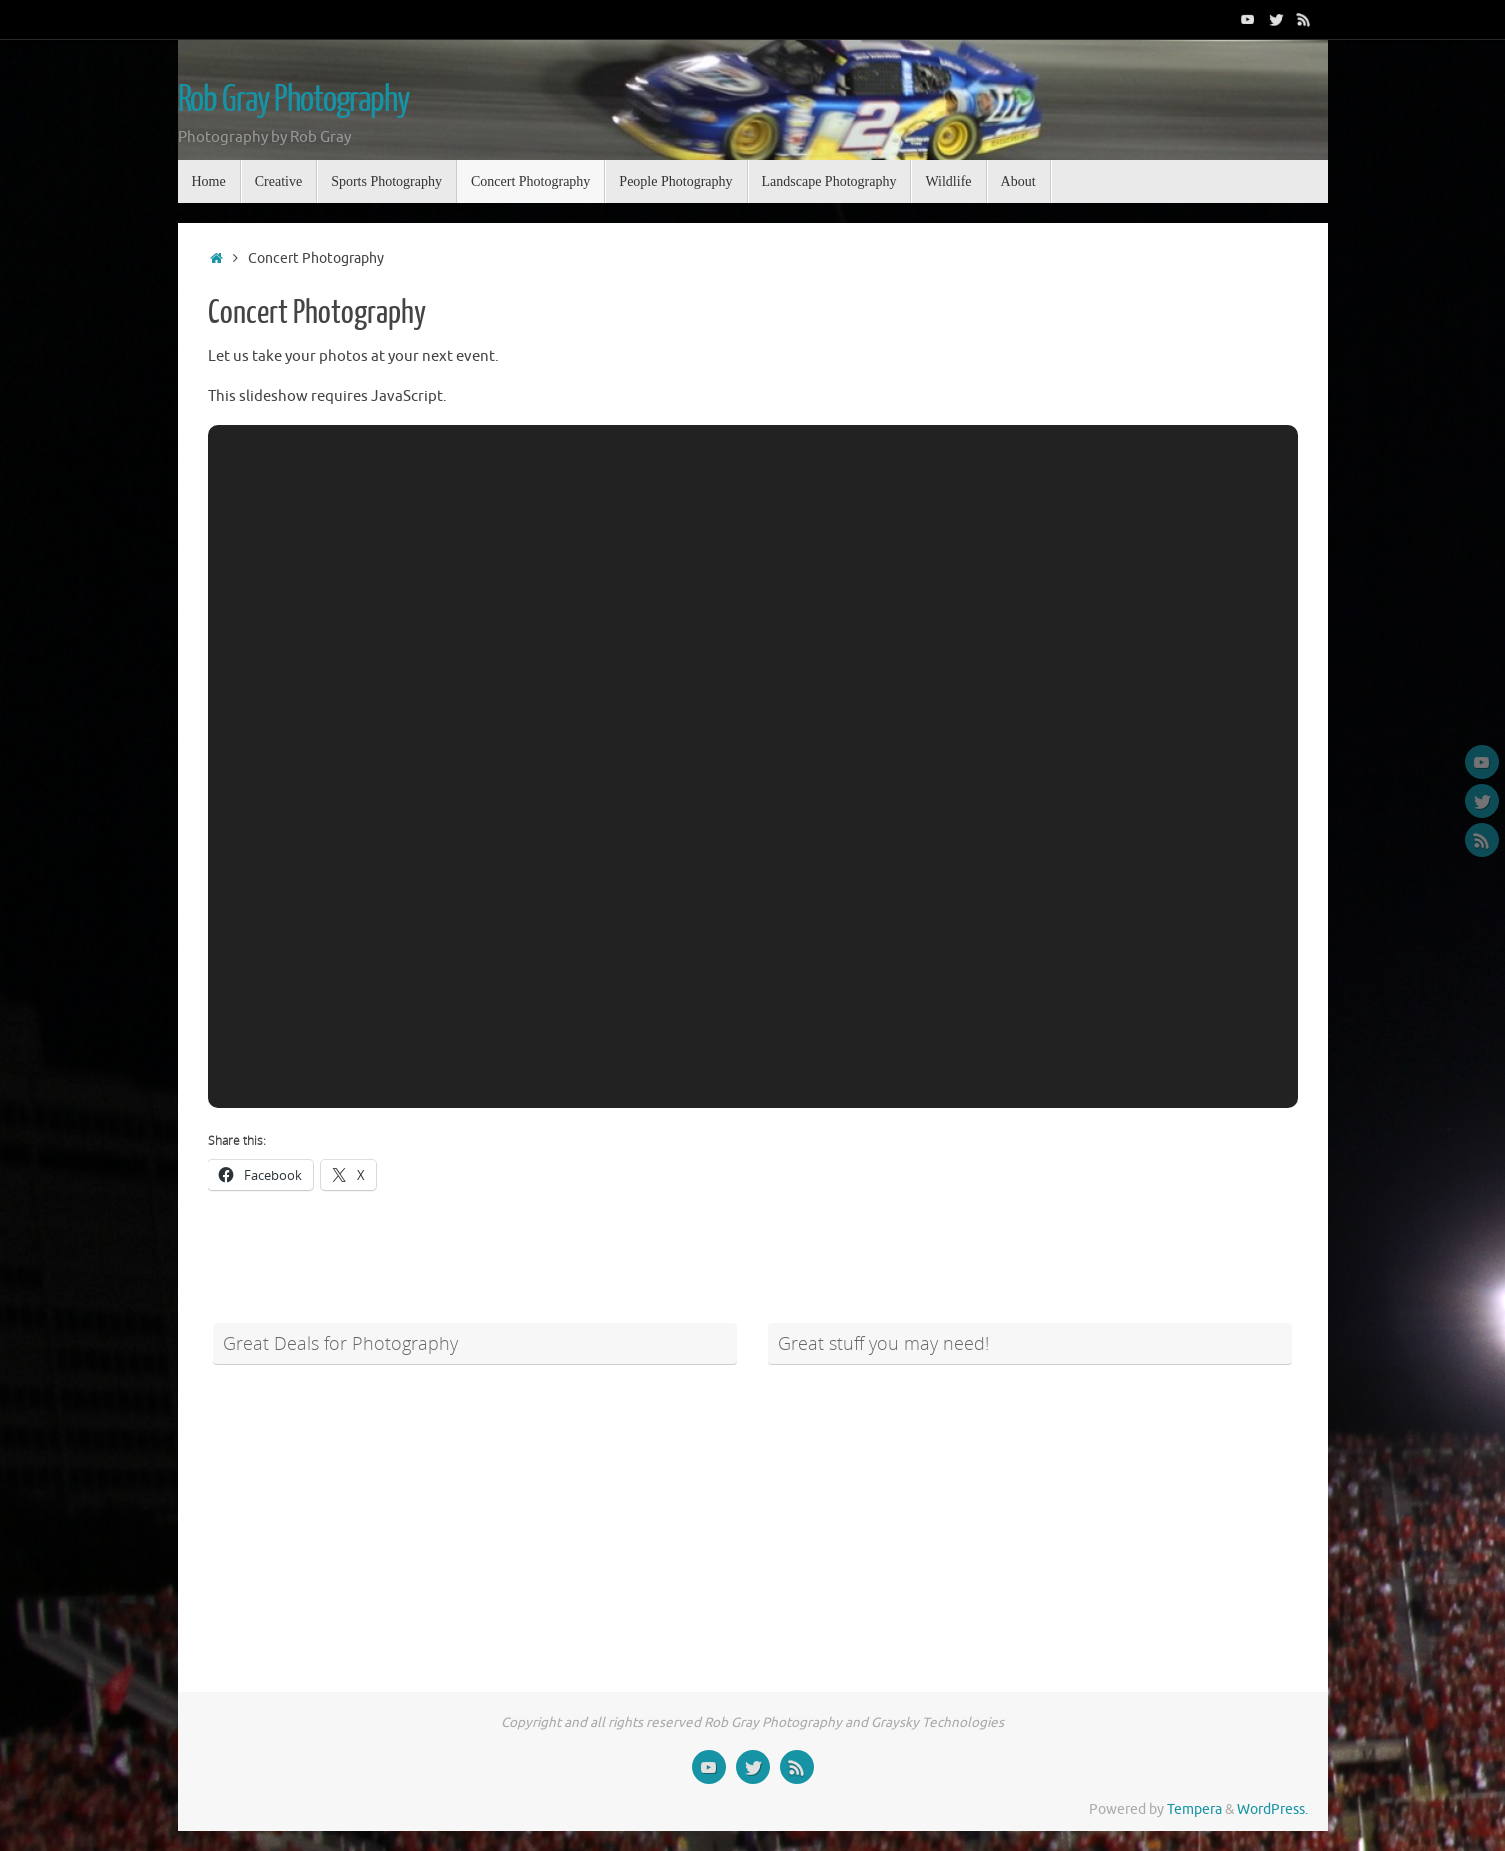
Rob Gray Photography (294, 100)
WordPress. (1272, 1809)
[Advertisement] (475, 1517)
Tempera (1194, 1809)
